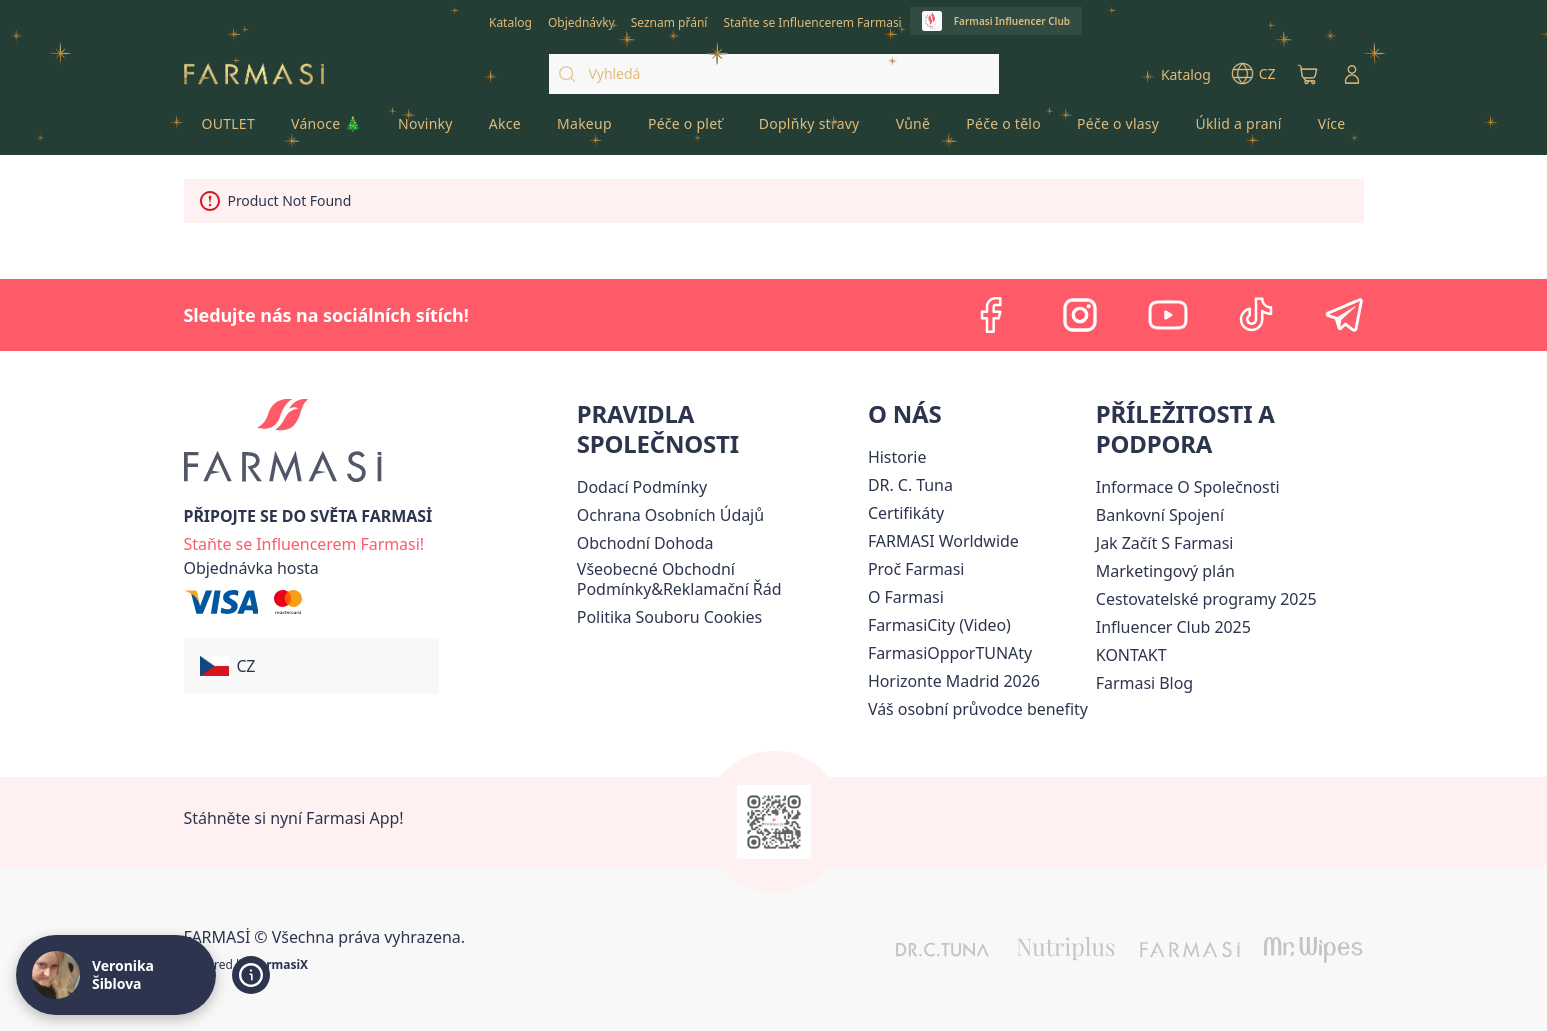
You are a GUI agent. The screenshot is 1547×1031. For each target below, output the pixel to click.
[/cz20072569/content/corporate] (943, 541)
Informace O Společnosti (1188, 487)
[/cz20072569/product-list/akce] (505, 130)
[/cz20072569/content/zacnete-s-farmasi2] (1165, 543)
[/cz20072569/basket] (1308, 74)
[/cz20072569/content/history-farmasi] (897, 457)
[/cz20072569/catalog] (510, 21)
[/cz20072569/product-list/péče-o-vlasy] (1118, 130)
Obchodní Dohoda (645, 543)
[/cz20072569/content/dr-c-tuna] (910, 485)
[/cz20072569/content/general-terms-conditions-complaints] (718, 579)
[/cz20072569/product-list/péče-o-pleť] (685, 130)
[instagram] (1080, 315)
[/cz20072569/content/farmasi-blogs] (1144, 683)
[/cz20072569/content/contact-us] (1131, 655)
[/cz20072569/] (254, 74)
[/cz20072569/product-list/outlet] (229, 130)
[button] (311, 666)
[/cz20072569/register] (581, 21)
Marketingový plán (1165, 571)
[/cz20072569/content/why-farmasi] (916, 569)
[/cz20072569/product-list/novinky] (425, 130)
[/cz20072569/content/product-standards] (906, 513)
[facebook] (992, 315)
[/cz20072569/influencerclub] (996, 21)
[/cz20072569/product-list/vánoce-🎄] (326, 130)
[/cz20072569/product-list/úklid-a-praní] (1238, 130)
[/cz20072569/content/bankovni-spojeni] (1160, 515)
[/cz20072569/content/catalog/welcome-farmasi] (978, 709)
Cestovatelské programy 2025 (1206, 599)
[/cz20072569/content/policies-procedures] (670, 515)
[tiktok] (1256, 315)
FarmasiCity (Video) (939, 625)
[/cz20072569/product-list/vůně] (913, 130)
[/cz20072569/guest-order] (251, 568)
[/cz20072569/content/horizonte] (954, 681)
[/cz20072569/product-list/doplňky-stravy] (809, 130)
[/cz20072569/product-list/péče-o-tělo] (1003, 130)
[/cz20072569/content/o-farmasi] (906, 597)
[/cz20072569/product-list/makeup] (584, 130)
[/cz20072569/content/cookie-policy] (669, 617)
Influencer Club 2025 (1173, 627)
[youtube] (1168, 315)
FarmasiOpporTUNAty (950, 653)
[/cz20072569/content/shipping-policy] (642, 487)
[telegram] (1344, 315)
